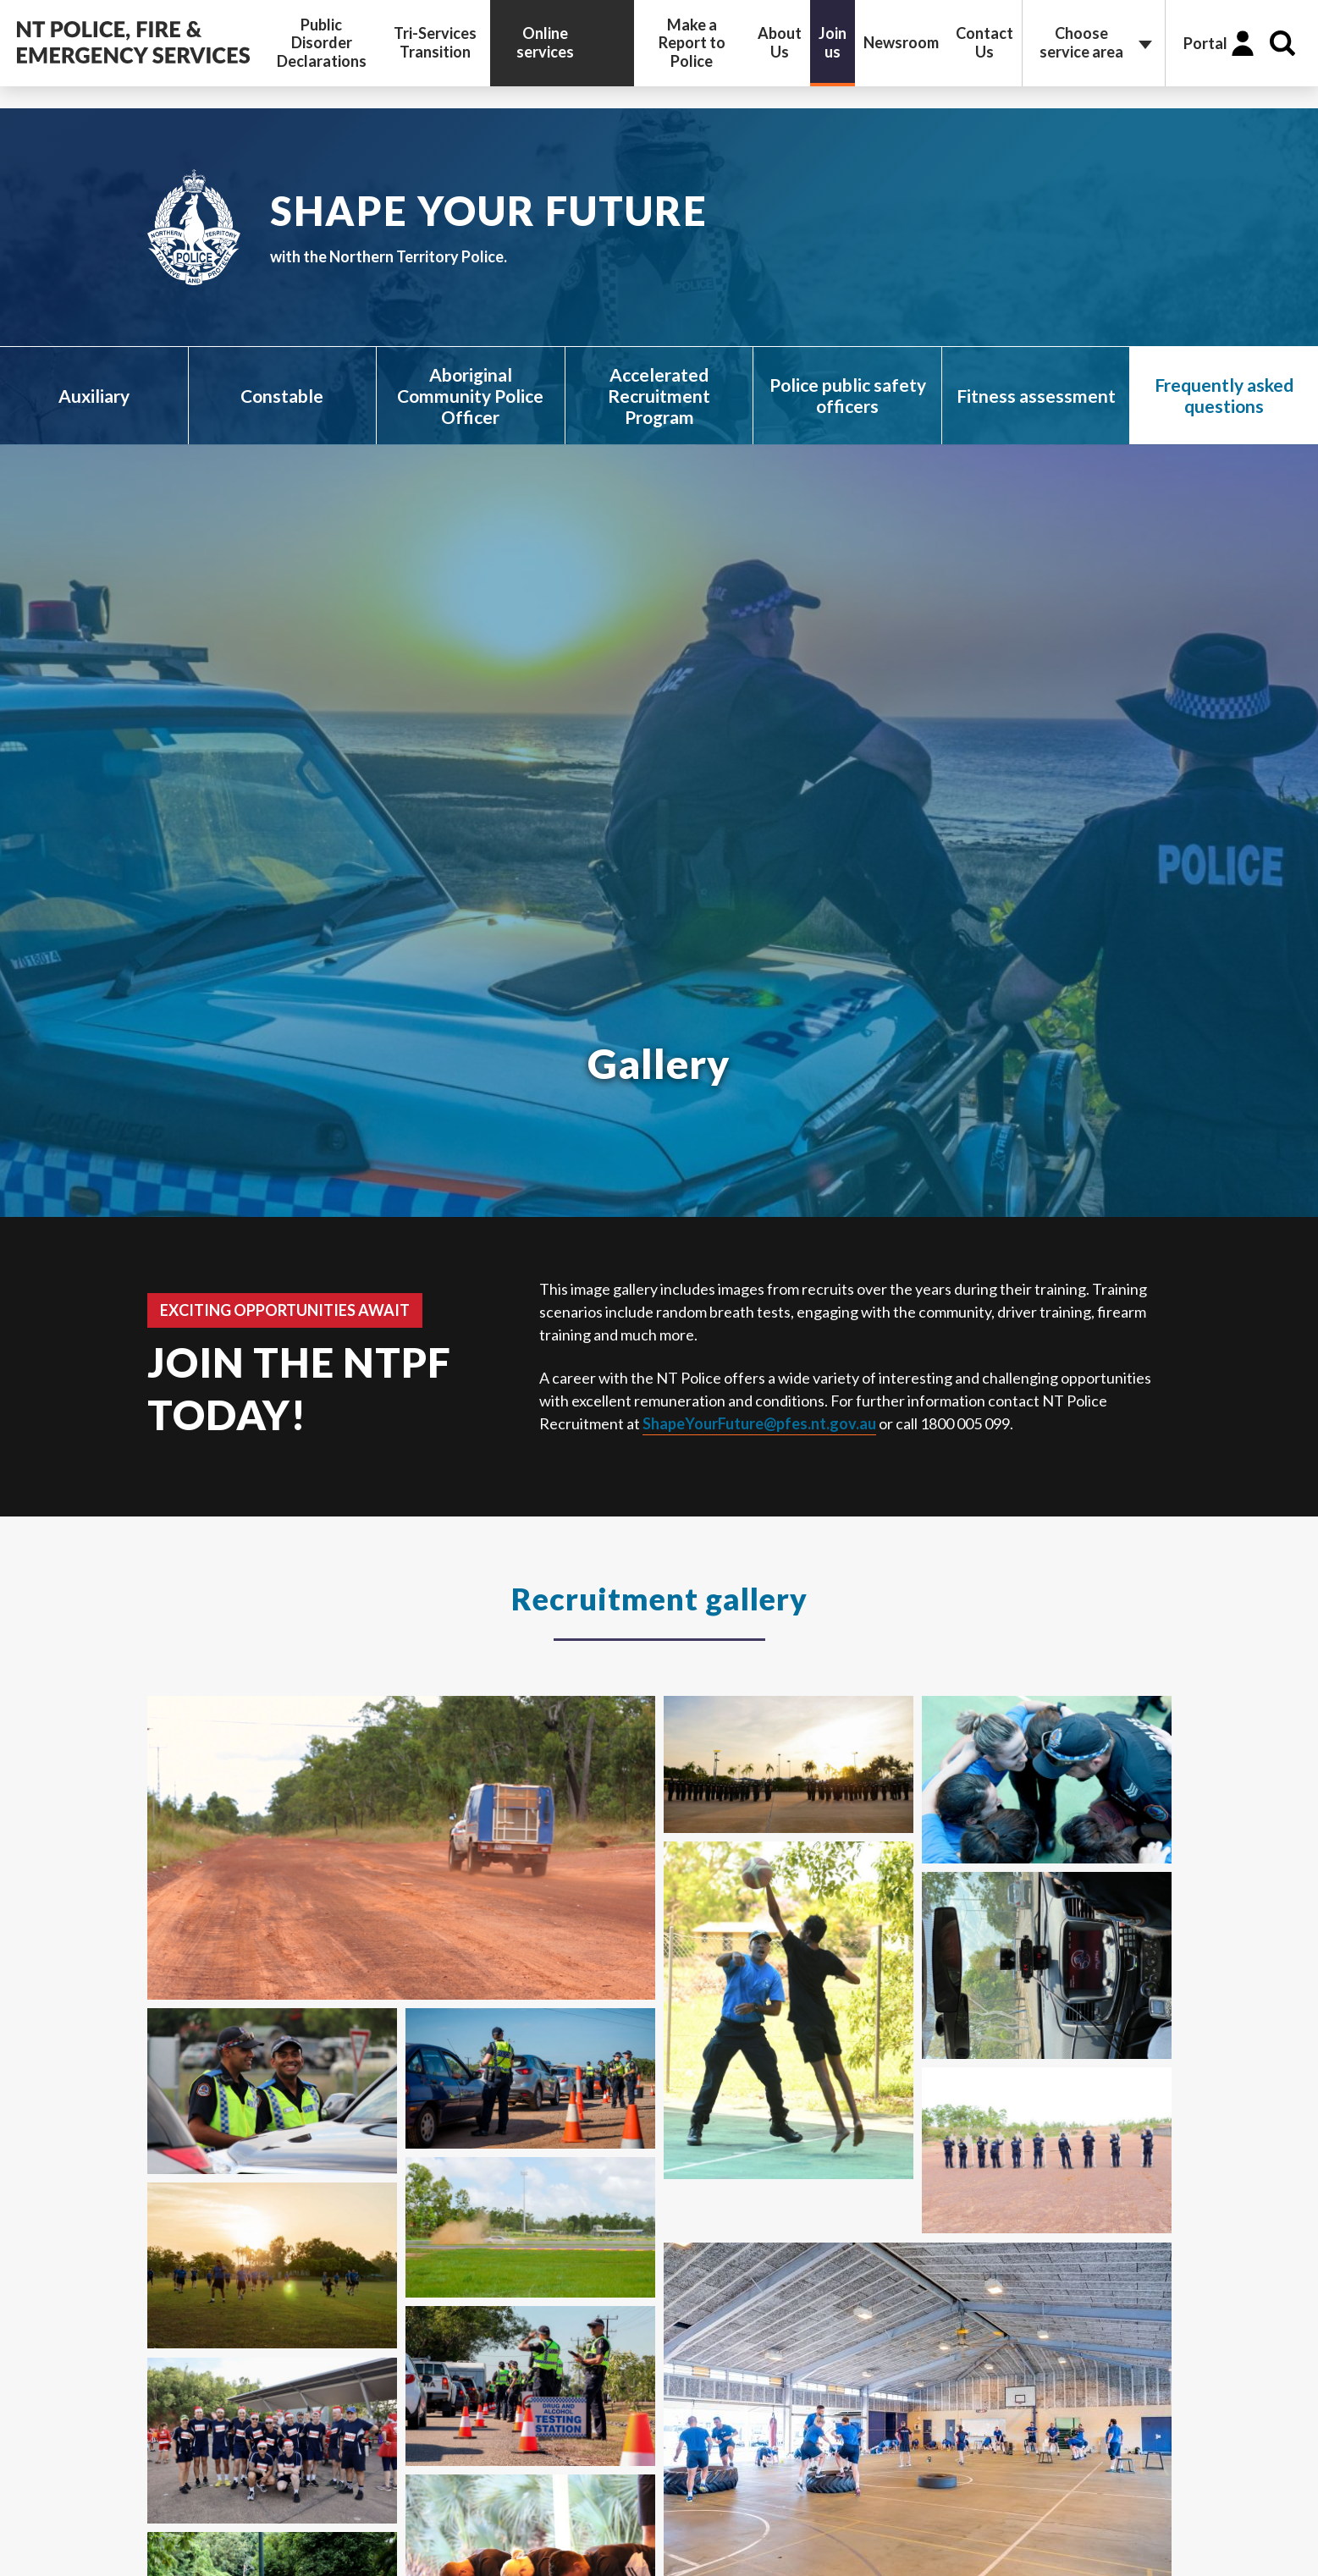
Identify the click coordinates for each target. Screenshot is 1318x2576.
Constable (281, 395)
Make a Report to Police (692, 42)
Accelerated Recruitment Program (659, 395)
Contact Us (984, 42)
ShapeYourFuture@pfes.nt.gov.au (759, 1423)
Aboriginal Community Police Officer (470, 395)
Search (1282, 43)
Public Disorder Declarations (322, 42)
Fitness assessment (1036, 395)
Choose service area (1081, 42)
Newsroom (901, 42)
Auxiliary (94, 395)
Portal (1205, 43)
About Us (780, 42)
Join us (832, 42)
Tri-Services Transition (435, 42)
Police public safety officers (847, 395)
